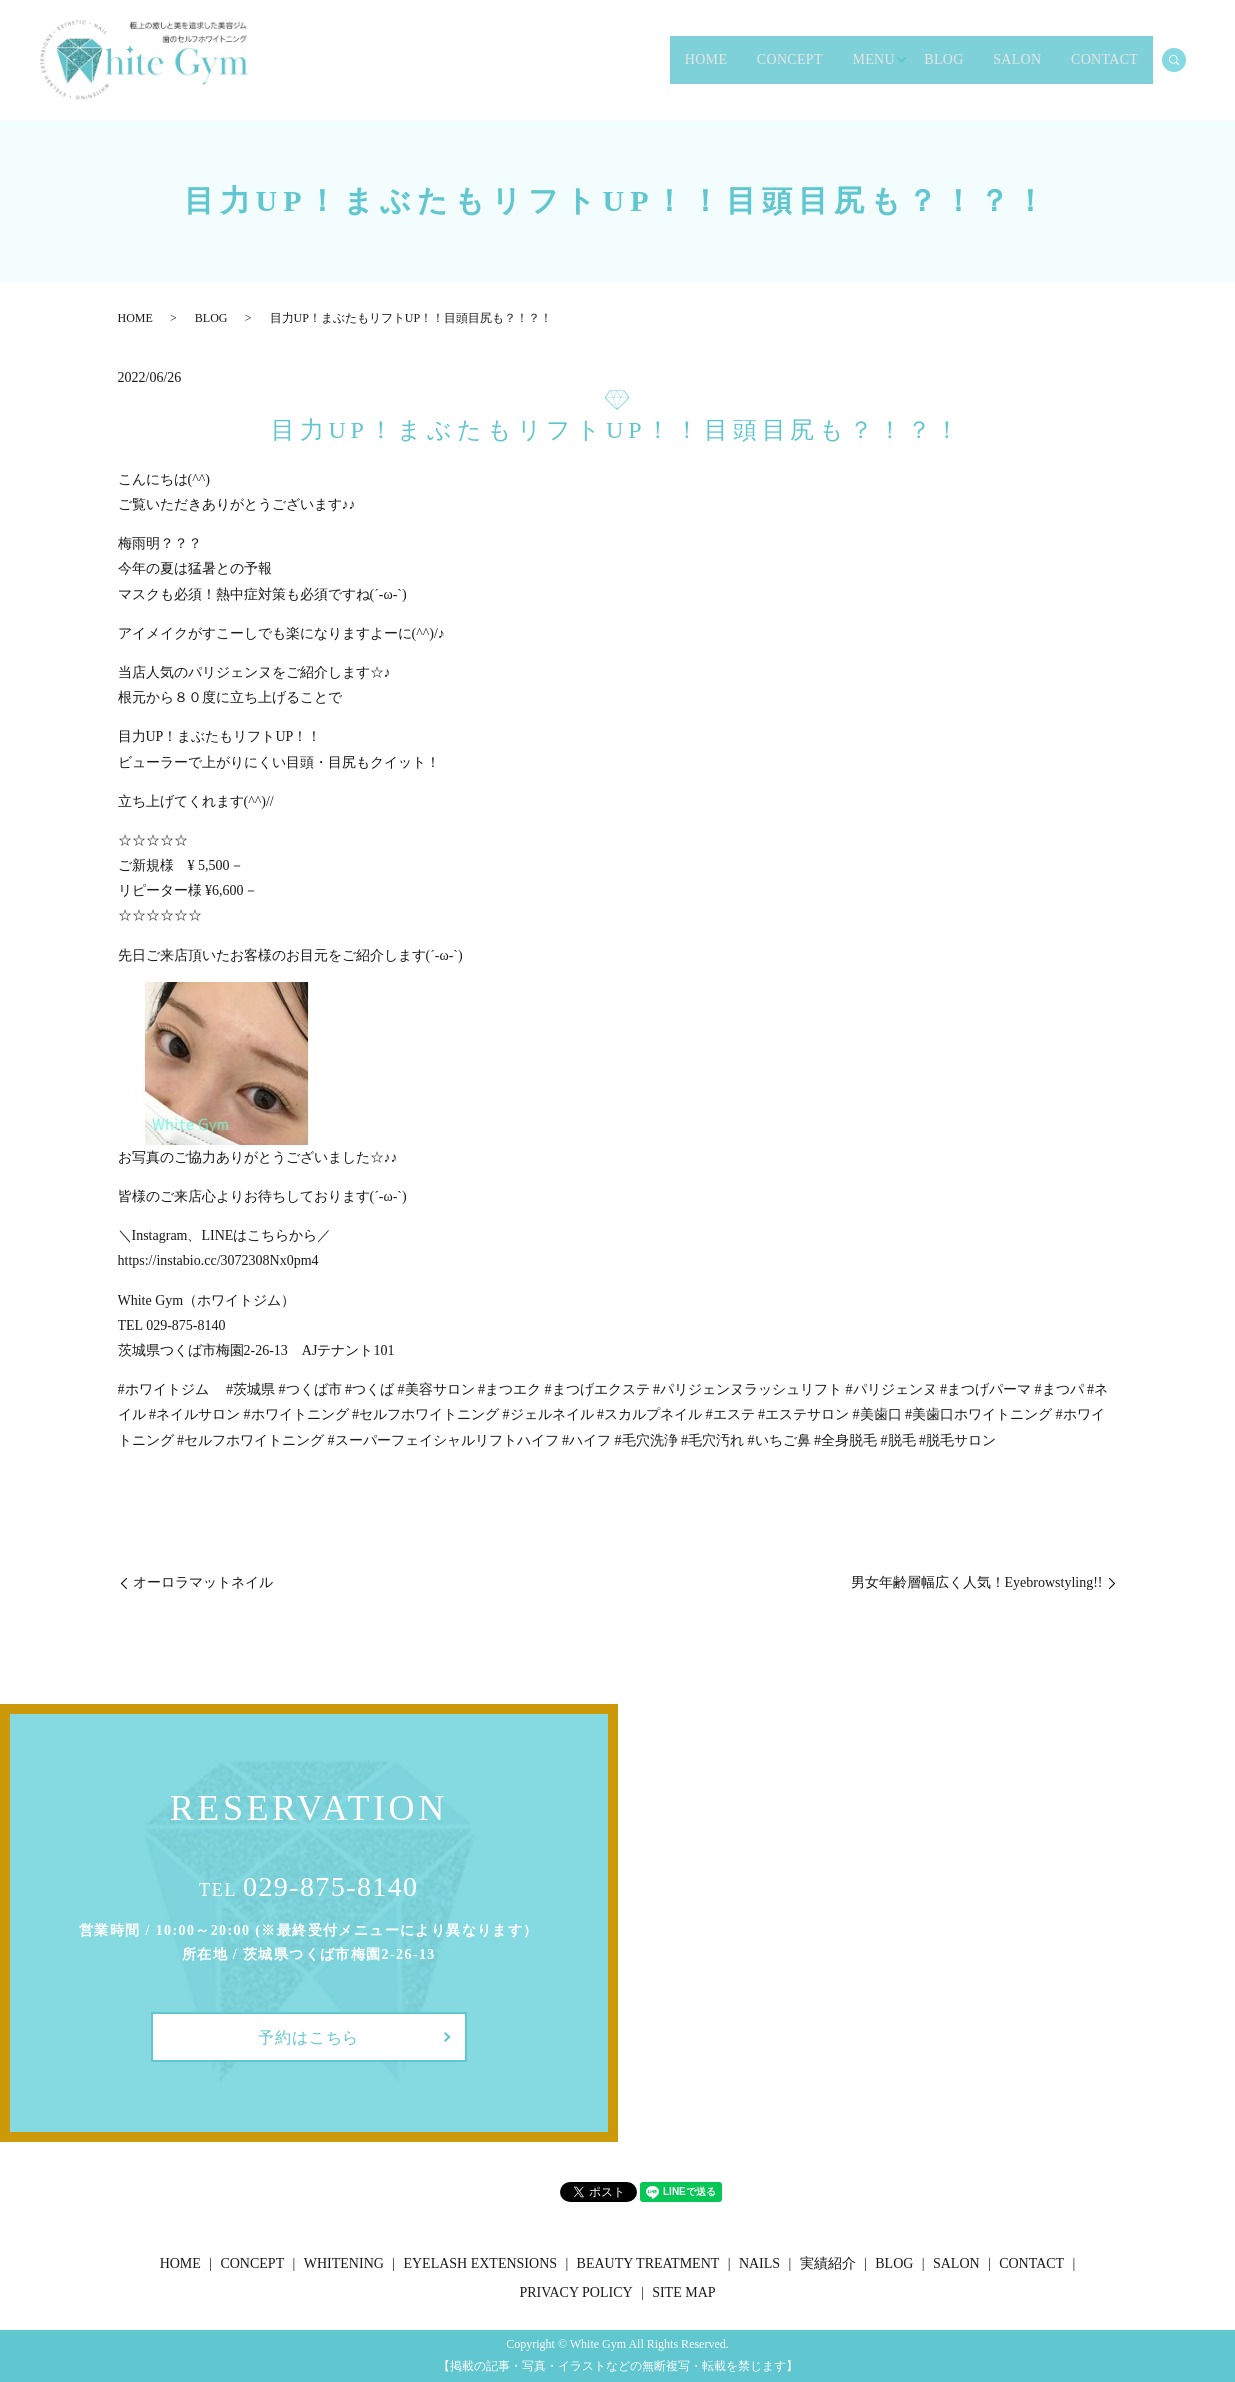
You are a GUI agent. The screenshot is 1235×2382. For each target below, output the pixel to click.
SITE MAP (683, 2292)
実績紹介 (828, 2263)
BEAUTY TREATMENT (648, 2263)
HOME (551, 60)
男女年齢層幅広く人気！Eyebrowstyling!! (977, 1582)
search (1184, 59)
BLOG (872, 60)
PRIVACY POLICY (575, 2292)
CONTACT (1087, 60)
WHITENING (344, 2263)
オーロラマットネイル (203, 1582)
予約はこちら (308, 2037)
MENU (778, 60)
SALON (970, 60)
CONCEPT (665, 60)
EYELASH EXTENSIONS (480, 2263)
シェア (536, 2201)
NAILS (759, 2263)
